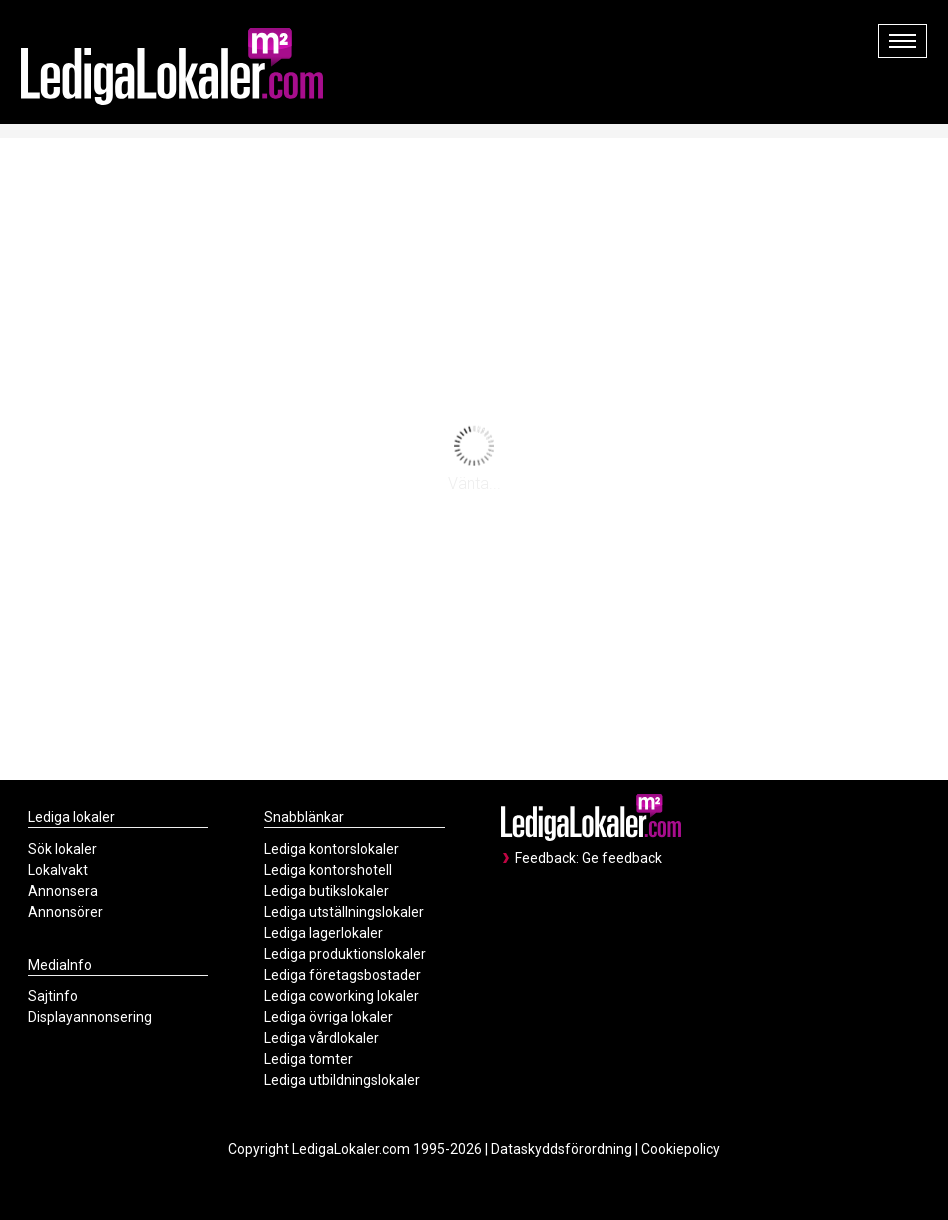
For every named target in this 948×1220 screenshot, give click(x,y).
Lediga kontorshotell (328, 870)
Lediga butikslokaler (326, 891)
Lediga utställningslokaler (344, 912)
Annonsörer (65, 912)
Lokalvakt (58, 870)
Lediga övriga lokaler (328, 1017)
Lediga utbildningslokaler (342, 1080)
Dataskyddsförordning (561, 1149)
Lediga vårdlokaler (321, 1038)
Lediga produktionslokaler (345, 954)
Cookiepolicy (680, 1149)
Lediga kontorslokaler (331, 849)
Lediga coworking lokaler (341, 996)
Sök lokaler (62, 849)
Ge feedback (622, 858)
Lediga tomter (308, 1059)
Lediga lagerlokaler (323, 933)
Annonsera (63, 891)
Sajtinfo (53, 996)
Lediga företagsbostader (342, 975)
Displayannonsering (90, 1017)
